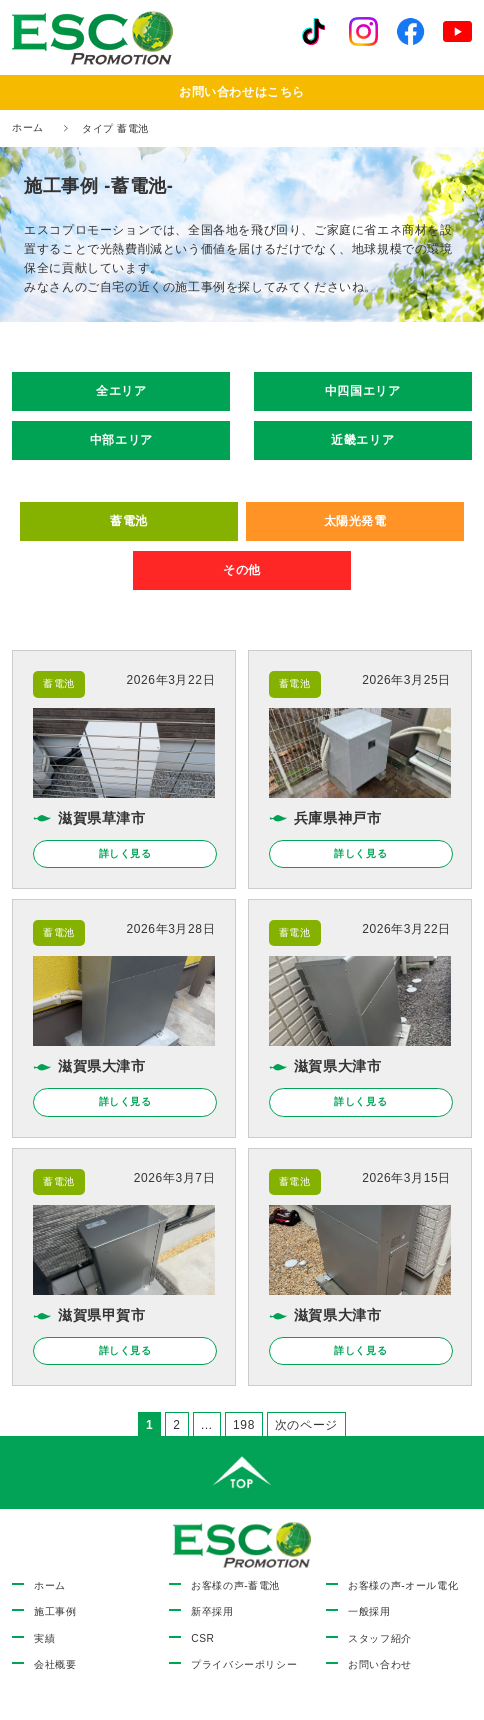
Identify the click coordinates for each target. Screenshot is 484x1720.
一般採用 (369, 1611)
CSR (202, 1638)
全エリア (121, 391)
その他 (242, 570)
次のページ (306, 1425)
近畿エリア (362, 440)
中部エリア (121, 440)
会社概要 (55, 1664)
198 (244, 1427)
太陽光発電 (355, 521)
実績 (44, 1638)
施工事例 (55, 1611)
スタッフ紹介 (380, 1638)
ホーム (28, 127)
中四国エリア (363, 391)
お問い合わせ (380, 1664)
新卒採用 (212, 1611)
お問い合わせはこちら (242, 92)
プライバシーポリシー (244, 1664)
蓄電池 (129, 521)
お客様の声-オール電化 (403, 1585)
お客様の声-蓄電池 (235, 1585)
